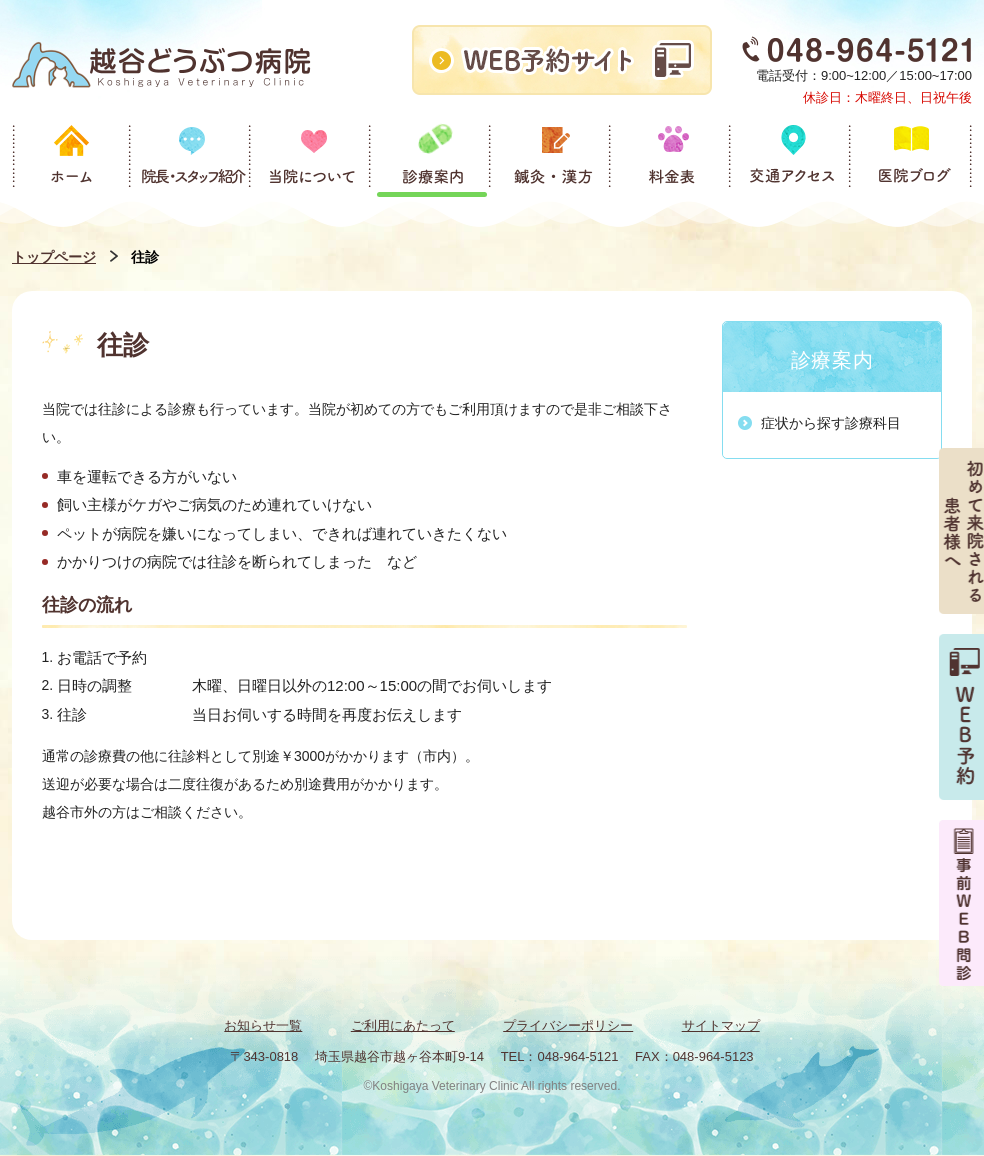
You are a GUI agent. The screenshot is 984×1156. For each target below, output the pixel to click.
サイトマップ (721, 1025)
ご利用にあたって (403, 1025)
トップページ (54, 257)
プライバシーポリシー (568, 1025)
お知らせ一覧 (263, 1025)
